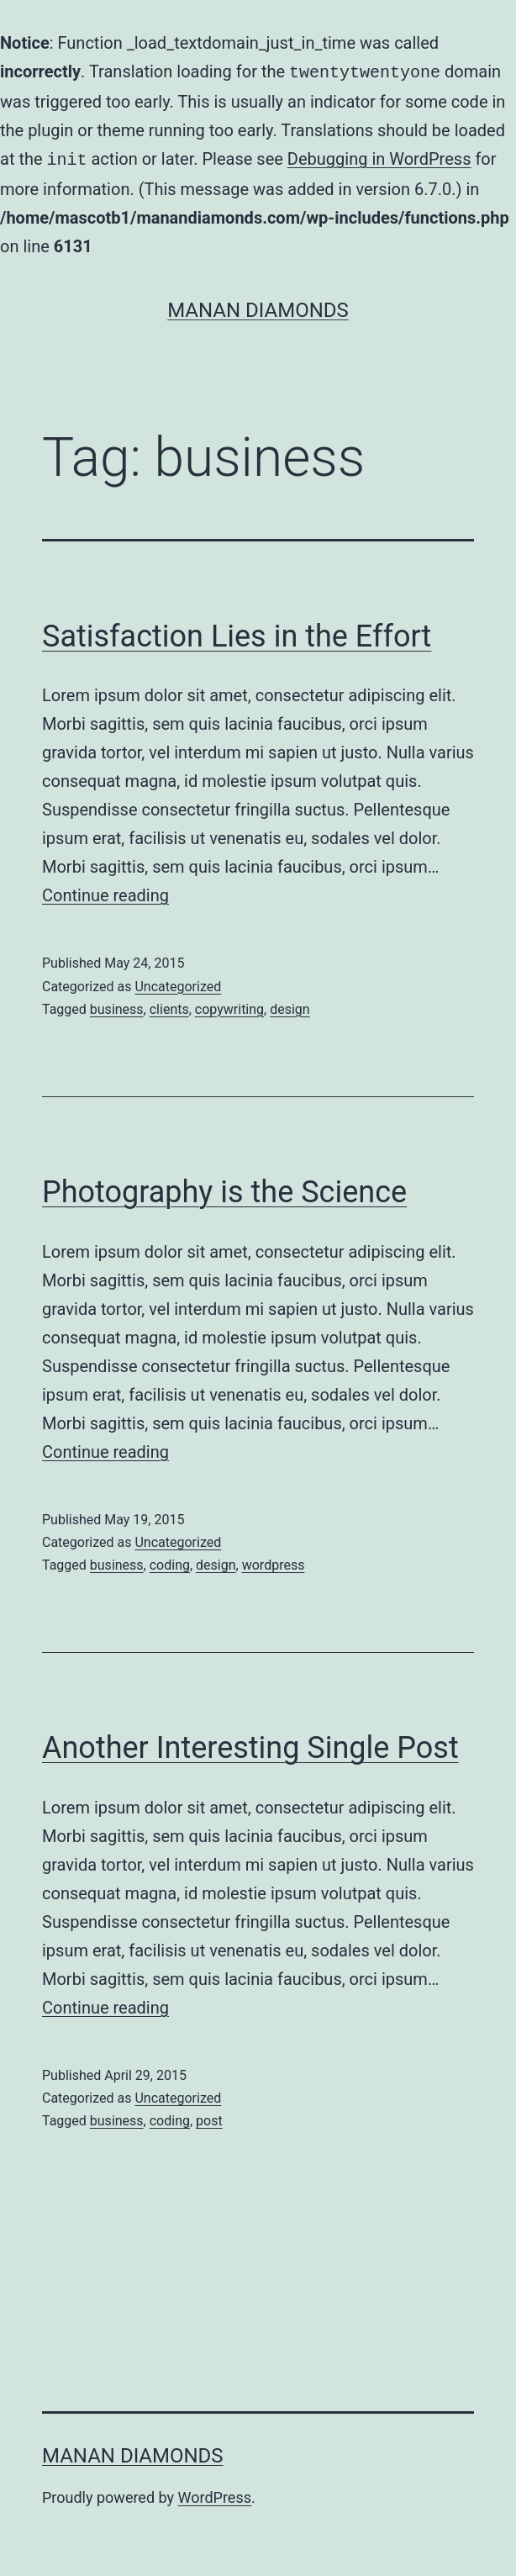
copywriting (229, 1006)
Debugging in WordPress (379, 157)
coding (170, 1562)
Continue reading (105, 892)
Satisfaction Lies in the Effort (236, 633)
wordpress (273, 1562)
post (209, 2117)
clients (169, 1006)
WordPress (214, 2494)
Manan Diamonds (258, 307)
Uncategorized (177, 983)
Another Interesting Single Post (250, 1744)
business (117, 1006)
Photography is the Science (224, 1188)
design (289, 1006)
